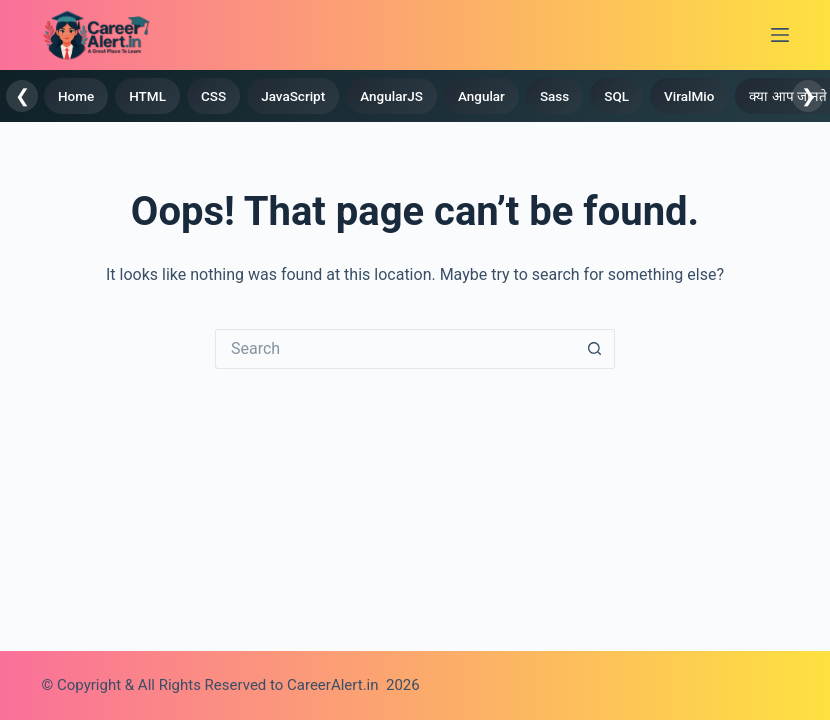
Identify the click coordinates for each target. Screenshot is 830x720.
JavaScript (293, 96)
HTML (147, 96)
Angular (481, 96)
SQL (616, 96)
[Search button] (595, 349)
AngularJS (391, 96)
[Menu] (780, 35)
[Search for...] (395, 349)
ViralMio (689, 96)
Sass (554, 96)
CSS (213, 96)
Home (76, 96)
